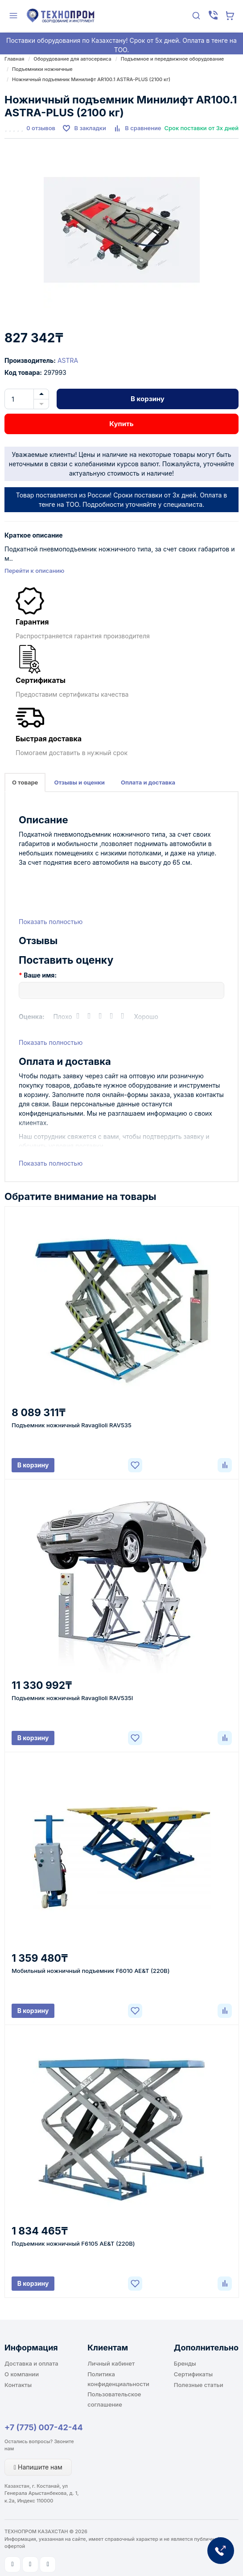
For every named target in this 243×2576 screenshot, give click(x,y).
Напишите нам (38, 2467)
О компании (21, 2374)
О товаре (25, 782)
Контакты (18, 2384)
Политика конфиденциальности (118, 2379)
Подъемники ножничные (42, 69)
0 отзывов (40, 127)
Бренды (185, 2363)
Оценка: (32, 1016)
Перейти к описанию (34, 570)
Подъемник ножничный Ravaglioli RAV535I (72, 1697)
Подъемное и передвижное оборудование (172, 59)
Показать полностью (50, 921)
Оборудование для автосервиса (72, 59)
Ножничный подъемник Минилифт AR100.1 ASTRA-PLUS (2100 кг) (91, 79)
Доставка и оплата (31, 2363)
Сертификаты (193, 2374)
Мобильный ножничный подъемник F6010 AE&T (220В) (90, 1970)
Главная (14, 59)
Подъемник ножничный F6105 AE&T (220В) (73, 2243)
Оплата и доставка (148, 782)
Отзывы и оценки (79, 782)
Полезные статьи (198, 2384)
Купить (121, 423)
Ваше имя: (40, 975)
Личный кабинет (111, 2363)
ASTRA (68, 360)
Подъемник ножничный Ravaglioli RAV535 (72, 1425)
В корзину (148, 398)
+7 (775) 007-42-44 (43, 2427)
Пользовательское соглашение (114, 2399)
